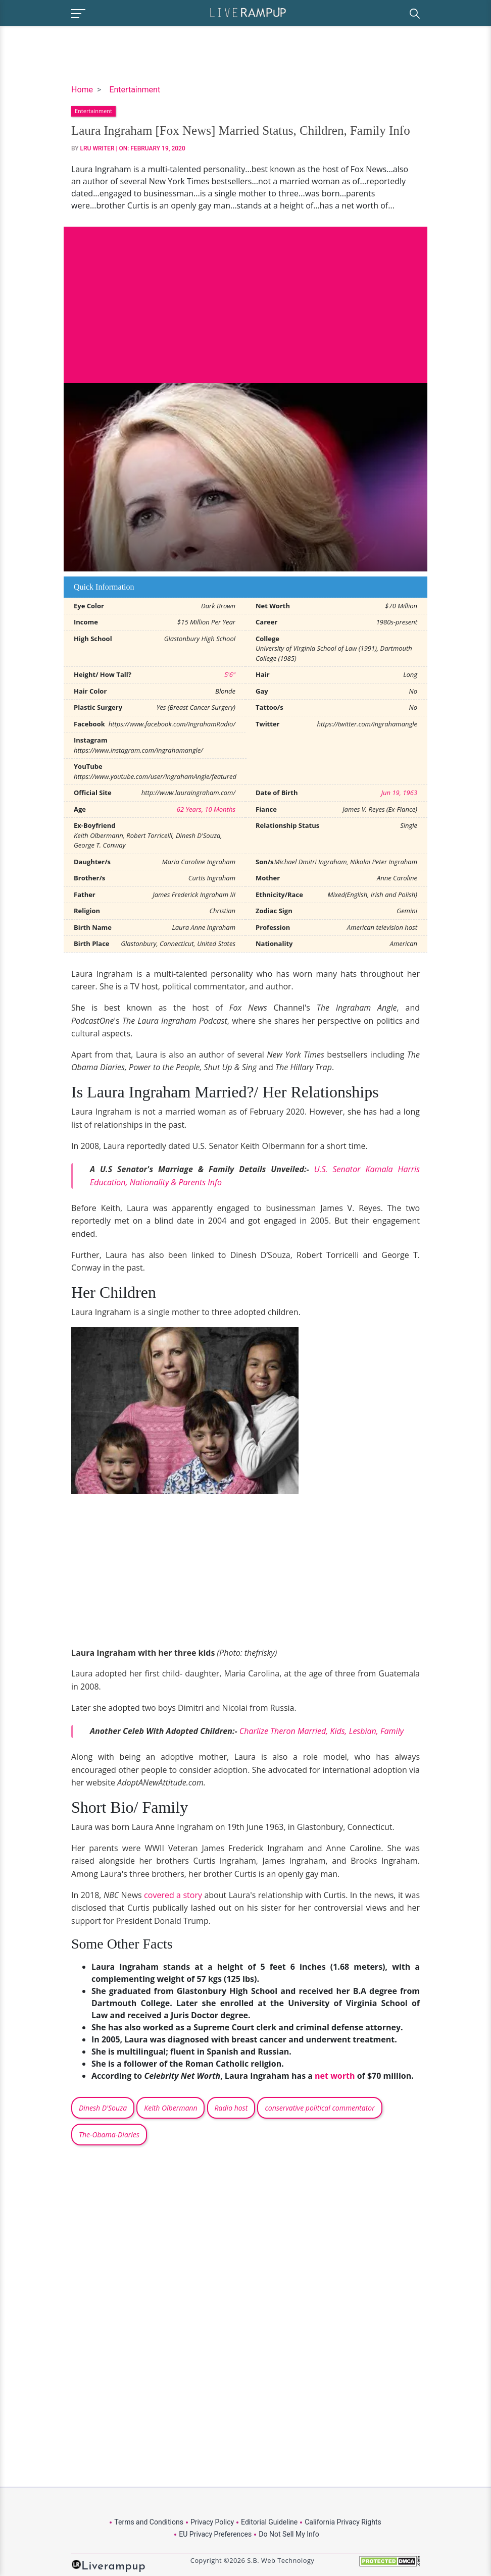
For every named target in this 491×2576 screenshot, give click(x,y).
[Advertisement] (245, 297)
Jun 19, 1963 (399, 792)
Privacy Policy (212, 2522)
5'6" (229, 674)
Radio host (231, 2108)
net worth (335, 2075)
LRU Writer (97, 148)
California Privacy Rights (343, 2522)
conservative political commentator (319, 2108)
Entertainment (134, 89)
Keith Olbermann (170, 2108)
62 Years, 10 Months (206, 809)
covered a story (173, 1895)
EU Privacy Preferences (215, 2534)
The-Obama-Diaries (109, 2134)
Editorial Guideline (269, 2522)
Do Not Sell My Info (289, 2534)
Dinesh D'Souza (103, 2108)
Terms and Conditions (148, 2522)
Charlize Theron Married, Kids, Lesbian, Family (321, 1731)
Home (82, 89)
